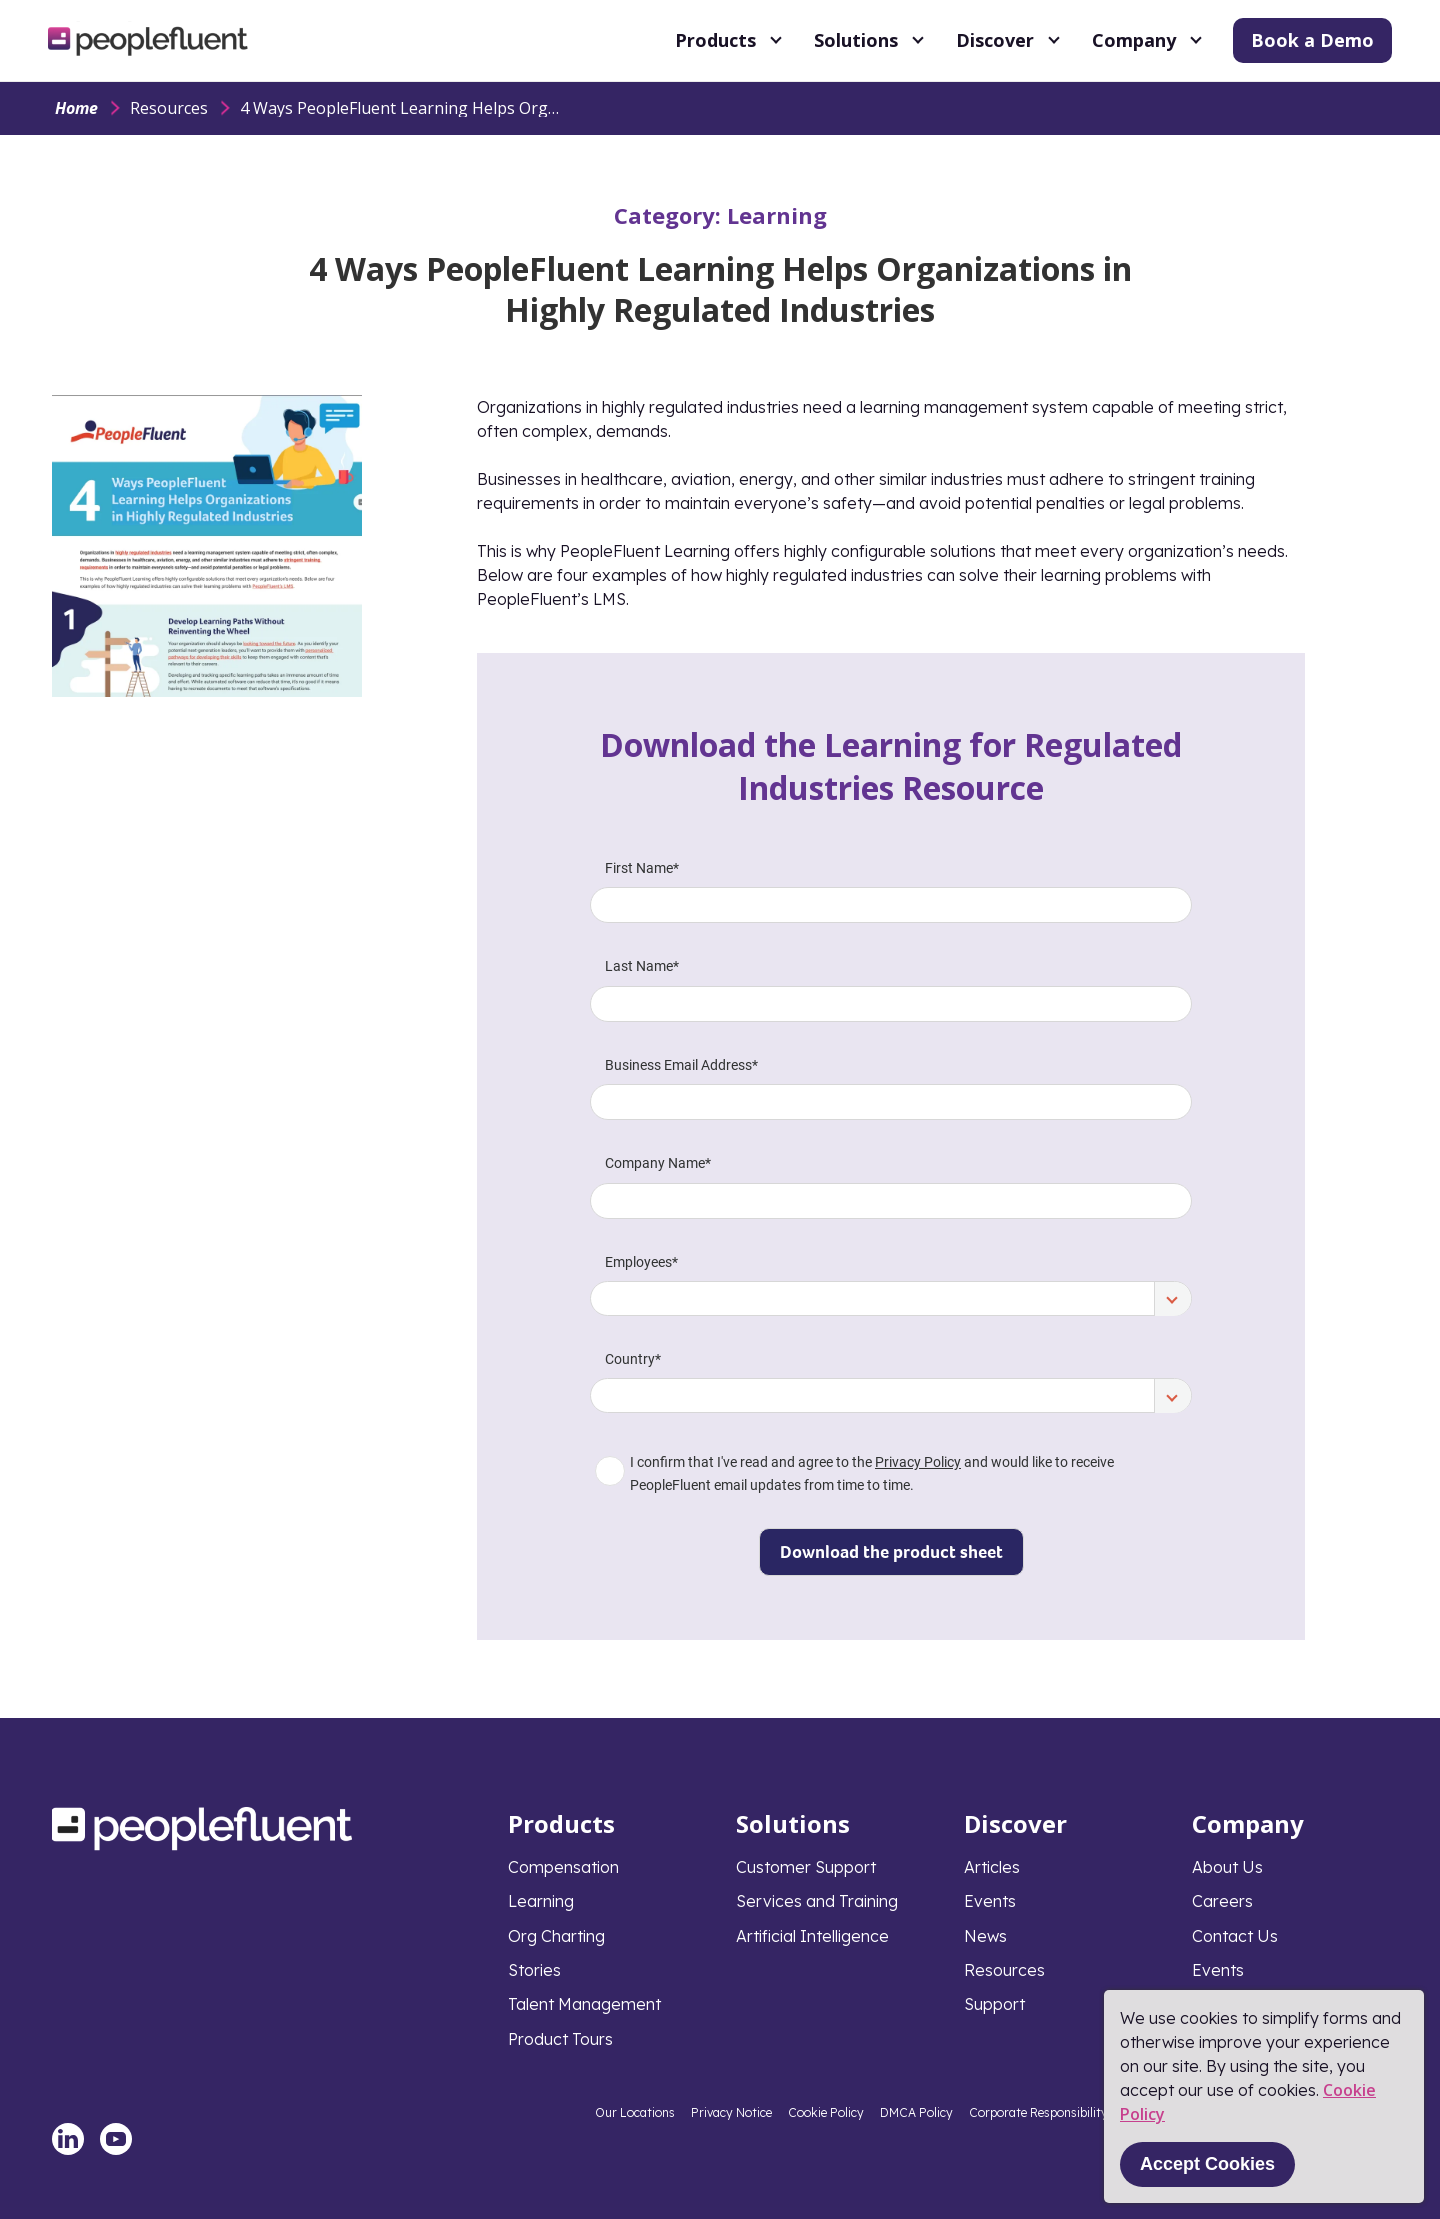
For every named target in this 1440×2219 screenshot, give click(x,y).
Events (990, 1901)
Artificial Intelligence (812, 1936)
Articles (992, 1867)
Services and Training (817, 1901)
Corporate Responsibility (1038, 2112)
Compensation (563, 1867)
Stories (534, 1970)
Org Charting (556, 1936)
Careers (1222, 1901)
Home (76, 108)
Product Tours (560, 2039)
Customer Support (806, 1867)
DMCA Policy (916, 2112)
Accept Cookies (1207, 2164)
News (985, 1936)
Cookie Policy (826, 2112)
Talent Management (584, 2004)
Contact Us (1235, 1936)
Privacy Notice (731, 2112)
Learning (777, 215)
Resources (169, 108)
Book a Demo (1312, 40)
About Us (1227, 1867)
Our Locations (635, 2112)
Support (994, 2004)
